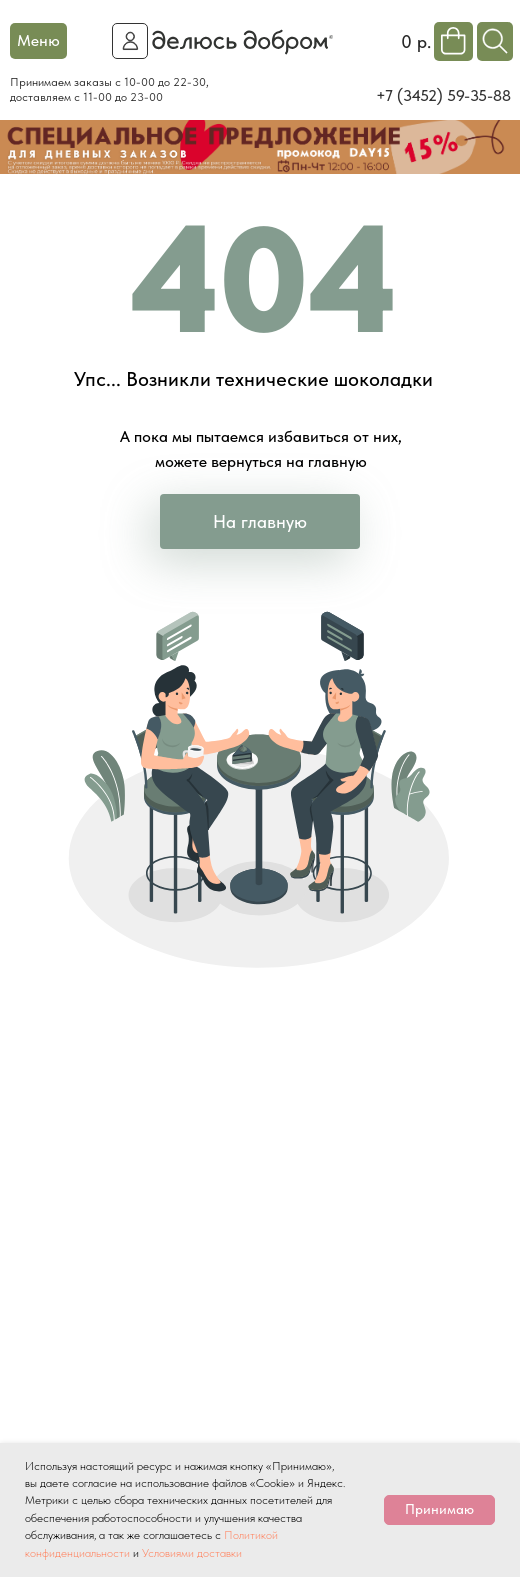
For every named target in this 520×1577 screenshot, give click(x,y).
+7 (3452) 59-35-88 (443, 95)
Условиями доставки (192, 1553)
